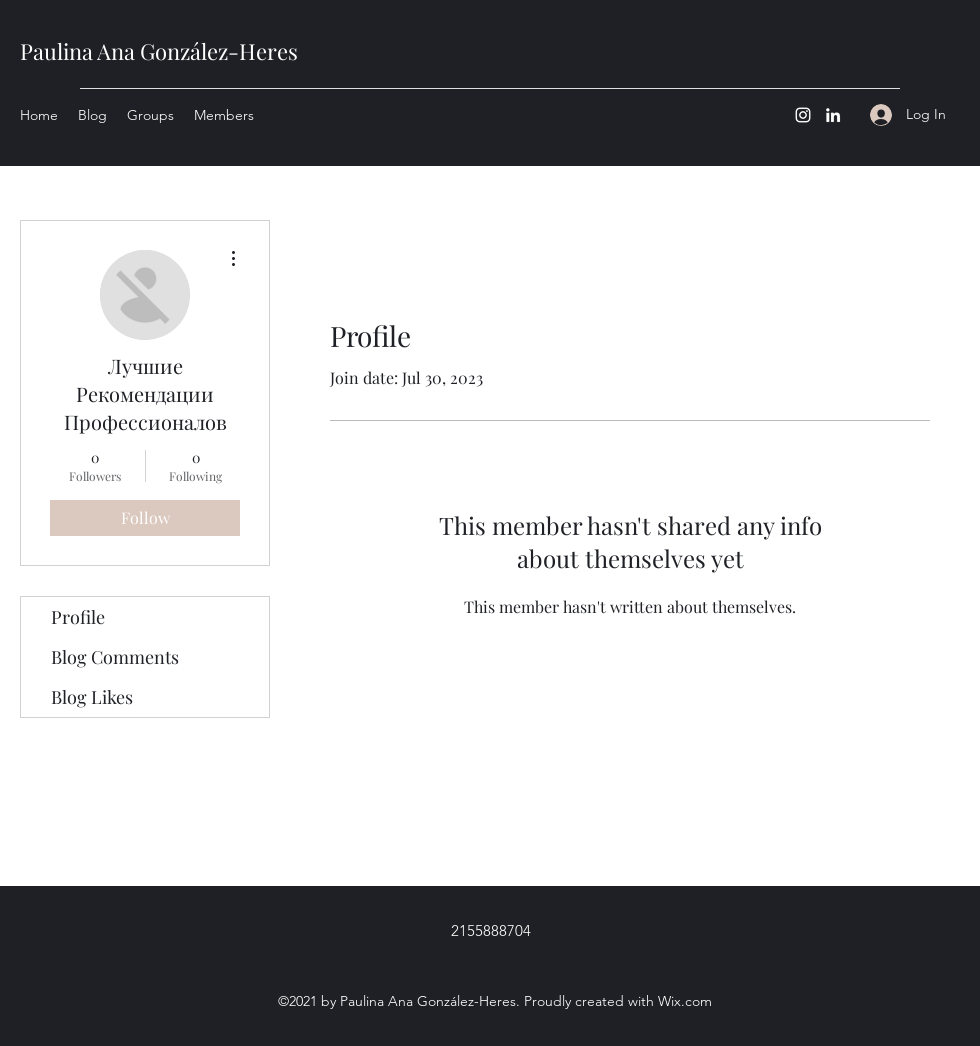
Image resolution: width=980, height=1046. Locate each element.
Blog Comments (115, 657)
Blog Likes (92, 697)
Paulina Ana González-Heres (159, 51)
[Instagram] (803, 115)
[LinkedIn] (833, 115)
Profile (78, 617)
